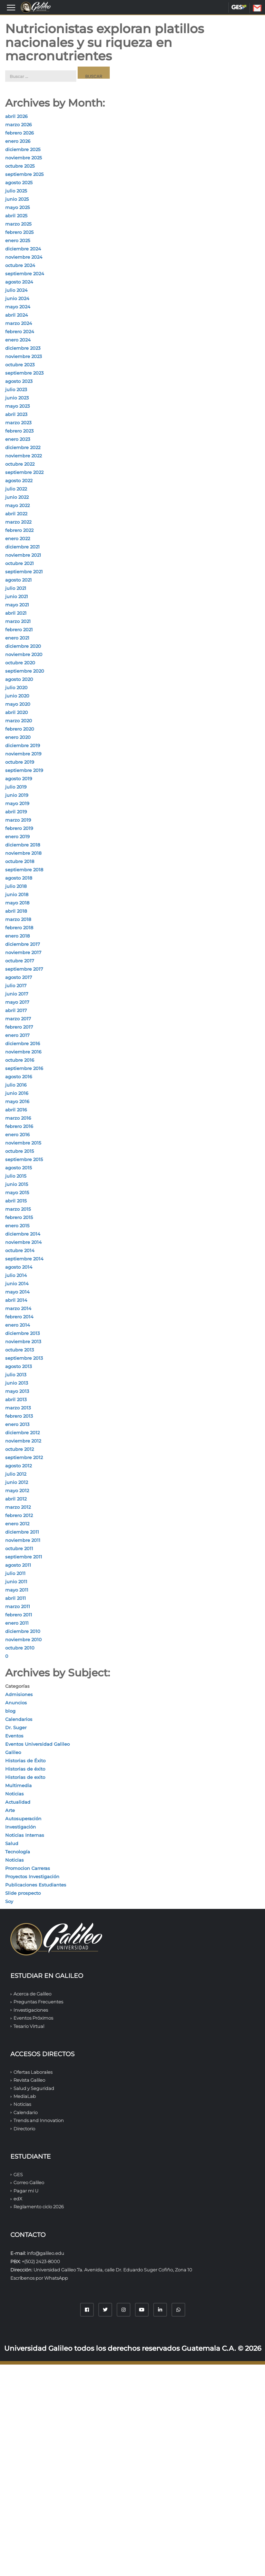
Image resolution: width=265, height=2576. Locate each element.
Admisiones (19, 1694)
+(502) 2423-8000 (41, 2261)
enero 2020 (18, 737)
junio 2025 (17, 199)
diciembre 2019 (22, 745)
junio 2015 (16, 1184)
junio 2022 (17, 497)
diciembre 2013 (22, 1333)
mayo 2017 (17, 1002)
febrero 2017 (19, 1027)
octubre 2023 (20, 364)
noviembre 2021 (23, 555)
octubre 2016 (19, 1060)
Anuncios (16, 1702)
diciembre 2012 (22, 1432)
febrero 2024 (19, 331)
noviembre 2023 (23, 356)
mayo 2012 (17, 1490)
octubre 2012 (19, 1449)
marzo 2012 (18, 1507)
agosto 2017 (18, 977)
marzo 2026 (18, 124)
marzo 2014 (18, 1308)
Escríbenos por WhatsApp (39, 2278)
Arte (10, 1810)
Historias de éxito (25, 1769)
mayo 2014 (17, 1292)
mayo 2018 (17, 902)
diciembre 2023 (22, 348)
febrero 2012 (19, 1515)
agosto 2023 (18, 381)
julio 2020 (16, 687)
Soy (9, 1901)
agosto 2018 (18, 878)
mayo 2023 (17, 406)
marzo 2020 (18, 720)
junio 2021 (16, 596)
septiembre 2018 (24, 869)
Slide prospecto (23, 1893)
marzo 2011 (17, 1606)
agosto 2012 (18, 1465)
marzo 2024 (18, 323)
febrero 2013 (19, 1416)
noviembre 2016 (23, 1051)
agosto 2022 (18, 480)
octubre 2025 (20, 166)
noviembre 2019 (23, 753)
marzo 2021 (18, 621)
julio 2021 (15, 588)
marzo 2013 (18, 1407)
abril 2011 (15, 1598)
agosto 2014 (18, 1267)
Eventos (14, 1735)
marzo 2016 (18, 1118)
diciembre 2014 (22, 1234)
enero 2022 (17, 538)
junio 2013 (16, 1383)
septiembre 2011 (23, 1556)
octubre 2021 (19, 563)
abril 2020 (16, 712)
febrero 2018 (19, 927)
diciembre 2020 (23, 646)
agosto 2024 (19, 282)
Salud (11, 1843)
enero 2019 (17, 836)
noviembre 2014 (23, 1242)
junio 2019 (16, 795)
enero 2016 (17, 1134)
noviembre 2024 (23, 257)
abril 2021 (16, 613)
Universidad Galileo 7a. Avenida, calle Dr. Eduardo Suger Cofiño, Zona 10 (112, 2269)
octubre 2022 (20, 464)
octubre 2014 (20, 1250)
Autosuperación (23, 1818)
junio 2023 (17, 397)
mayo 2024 (17, 306)
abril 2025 (16, 215)
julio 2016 (16, 1085)
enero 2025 (17, 240)
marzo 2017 (18, 1018)
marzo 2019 (18, 820)
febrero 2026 (19, 133)
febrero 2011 (18, 1614)
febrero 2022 (19, 530)
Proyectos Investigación (32, 1876)
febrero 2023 (19, 431)
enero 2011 (17, 1623)
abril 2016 (16, 1109)
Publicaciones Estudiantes (35, 1885)
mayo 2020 (17, 704)
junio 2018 (16, 894)
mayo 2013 (17, 1391)
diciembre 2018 (22, 845)
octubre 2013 (19, 1350)
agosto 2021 (18, 580)
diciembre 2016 (22, 1043)
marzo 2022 (18, 522)
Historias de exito (25, 1777)
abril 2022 (16, 513)
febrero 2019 (19, 828)
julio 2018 (16, 886)
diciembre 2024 (23, 248)
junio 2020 (17, 696)
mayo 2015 (17, 1192)
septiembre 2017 (24, 969)
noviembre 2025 (23, 157)
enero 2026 (17, 141)
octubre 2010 (20, 1648)
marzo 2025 (18, 224)
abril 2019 (16, 811)
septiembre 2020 (24, 671)
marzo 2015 (18, 1209)
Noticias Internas (24, 1835)
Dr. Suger (16, 1727)
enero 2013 (17, 1424)
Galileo (13, 1752)
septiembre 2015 (24, 1159)
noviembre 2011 (22, 1540)
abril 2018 (16, 911)
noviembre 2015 (23, 1143)
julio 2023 (16, 389)
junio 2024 (17, 298)
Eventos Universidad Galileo (37, 1744)
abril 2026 (16, 116)
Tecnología (17, 1851)
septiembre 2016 (24, 1068)
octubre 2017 (19, 960)
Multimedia (18, 1785)
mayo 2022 (17, 505)
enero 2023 (17, 439)
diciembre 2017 (22, 944)
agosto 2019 (18, 778)
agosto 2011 (18, 1565)
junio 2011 (16, 1581)
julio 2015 (15, 1176)
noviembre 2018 (23, 853)
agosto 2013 (18, 1366)
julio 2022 (16, 489)
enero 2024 (18, 340)
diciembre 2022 (22, 447)
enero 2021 (17, 638)
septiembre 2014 (24, 1258)
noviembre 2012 (23, 1441)
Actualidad (17, 1802)
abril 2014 (16, 1300)
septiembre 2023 (24, 373)
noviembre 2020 (23, 654)
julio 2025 (16, 191)
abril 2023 (16, 414)
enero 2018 (17, 936)
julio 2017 (16, 985)
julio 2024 (16, 290)
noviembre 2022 (23, 455)
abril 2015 (16, 1200)
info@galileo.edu (45, 2253)
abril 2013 (16, 1399)
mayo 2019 (17, 803)
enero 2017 (17, 1035)
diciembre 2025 (22, 149)
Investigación (20, 1827)
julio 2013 (15, 1374)
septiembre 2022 (24, 472)
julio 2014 (16, 1275)
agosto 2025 (18, 182)
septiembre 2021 (24, 571)
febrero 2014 (19, 1316)
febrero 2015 (19, 1217)
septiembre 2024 (24, 273)
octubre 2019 (19, 762)
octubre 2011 (19, 1548)
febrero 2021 (19, 629)
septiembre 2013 (24, 1358)
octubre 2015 (19, 1151)
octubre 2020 (20, 662)
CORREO (262, 7)
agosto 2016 (18, 1076)
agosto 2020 (19, 679)
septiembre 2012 (24, 1457)
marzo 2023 (18, 422)
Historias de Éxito (25, 1760)
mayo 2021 (17, 604)
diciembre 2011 (22, 1532)
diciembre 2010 (22, 1631)
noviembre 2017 (23, 952)
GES (239, 7)
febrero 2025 (19, 232)
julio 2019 (16, 787)
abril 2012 (16, 1499)
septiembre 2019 (24, 770)
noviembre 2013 (23, 1341)
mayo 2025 (17, 207)
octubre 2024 (20, 265)
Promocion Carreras (27, 1868)
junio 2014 (17, 1283)
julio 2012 (15, 1474)
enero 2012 (17, 1523)
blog (10, 1711)
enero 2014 (17, 1325)
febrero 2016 (19, 1126)
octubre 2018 (19, 861)
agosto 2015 (18, 1167)
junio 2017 (16, 994)
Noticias (14, 1793)
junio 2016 (16, 1093)
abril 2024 (16, 315)
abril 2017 (16, 1010)
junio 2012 (16, 1482)
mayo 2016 (17, 1101)
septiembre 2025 (24, 174)
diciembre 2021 (22, 546)
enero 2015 (17, 1225)
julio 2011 (15, 1573)
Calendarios (18, 1719)
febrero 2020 (19, 729)
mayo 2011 (16, 1590)
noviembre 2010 (23, 1639)
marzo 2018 (18, 919)
